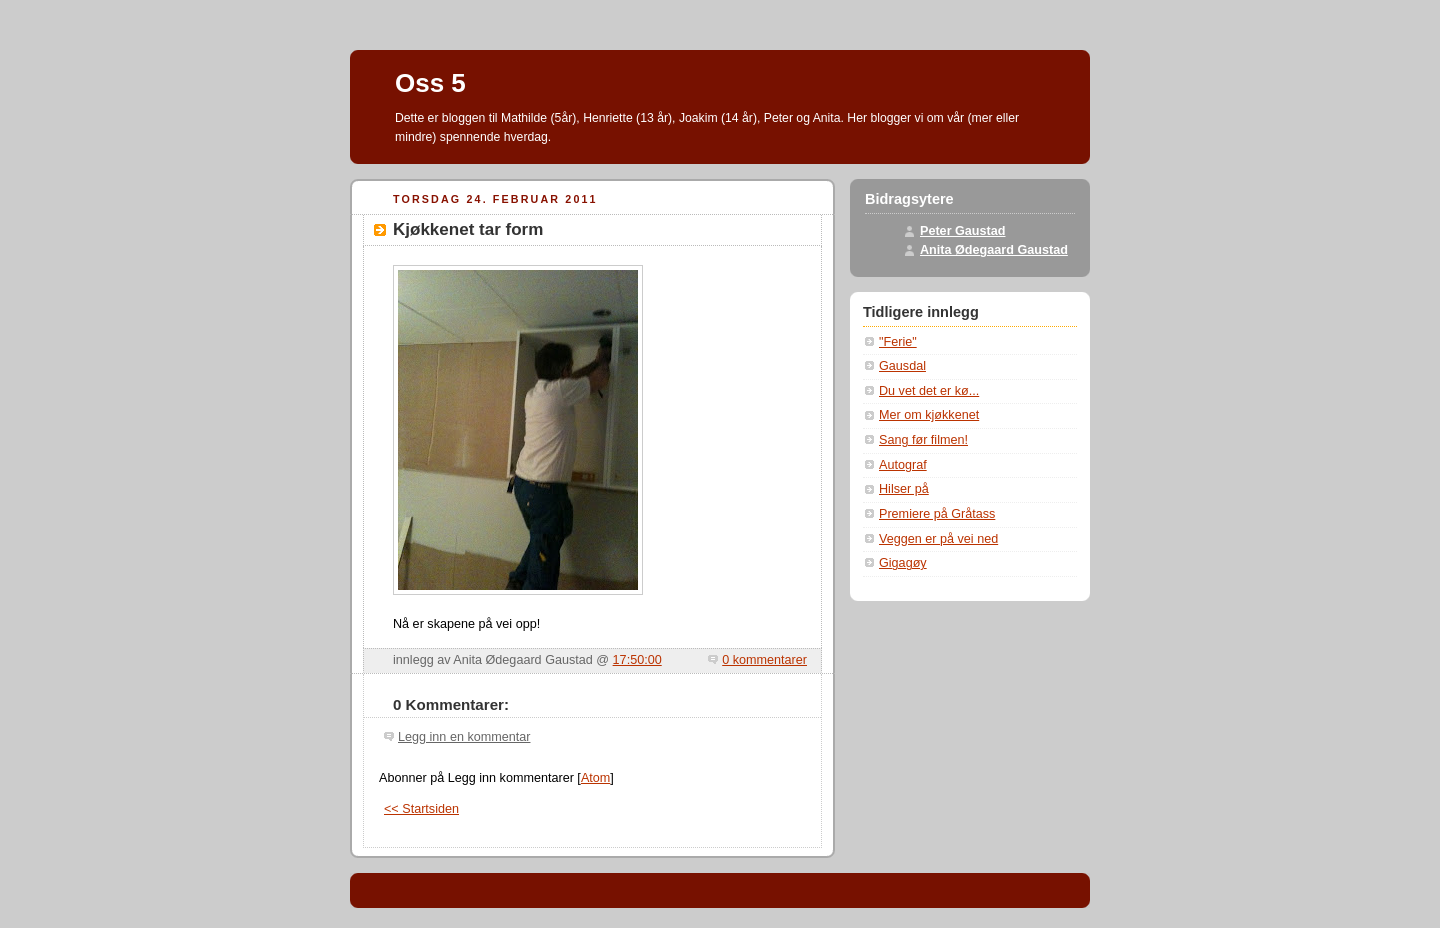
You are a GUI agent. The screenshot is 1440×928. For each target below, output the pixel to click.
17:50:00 (637, 660)
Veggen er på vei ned (938, 539)
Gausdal (902, 366)
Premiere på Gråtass (937, 514)
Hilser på (904, 489)
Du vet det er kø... (929, 391)
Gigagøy (903, 563)
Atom (595, 778)
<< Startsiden (421, 809)
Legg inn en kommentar (464, 737)
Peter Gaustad (963, 231)
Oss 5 (430, 83)
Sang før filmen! (923, 440)
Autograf (903, 465)
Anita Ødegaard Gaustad (994, 250)
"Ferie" (898, 342)
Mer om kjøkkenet (929, 415)
